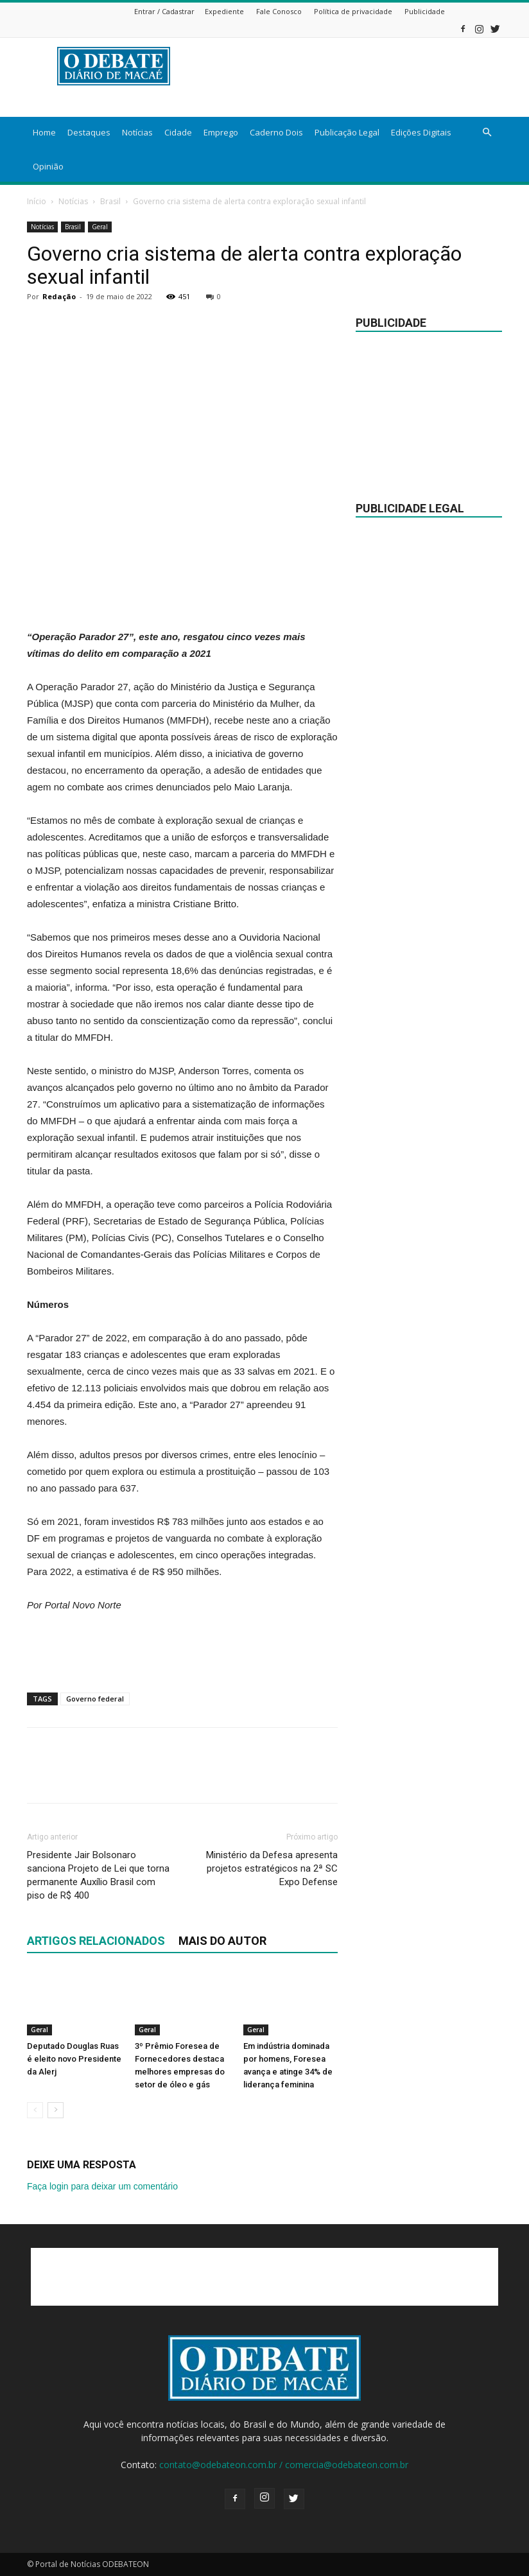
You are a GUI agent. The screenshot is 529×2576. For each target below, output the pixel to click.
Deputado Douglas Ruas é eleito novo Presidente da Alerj (74, 2058)
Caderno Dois (276, 132)
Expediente (224, 11)
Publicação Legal (347, 132)
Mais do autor (222, 1940)
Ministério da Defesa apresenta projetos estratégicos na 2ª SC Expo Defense (272, 1868)
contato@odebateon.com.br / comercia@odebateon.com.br (283, 2465)
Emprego (221, 132)
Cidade (178, 132)
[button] (486, 132)
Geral (100, 226)
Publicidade (424, 11)
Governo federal (95, 1698)
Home (44, 132)
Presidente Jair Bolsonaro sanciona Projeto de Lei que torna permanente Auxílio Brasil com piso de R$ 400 (98, 1875)
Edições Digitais (421, 132)
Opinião (48, 166)
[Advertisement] (182, 596)
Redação (59, 296)
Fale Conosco (279, 11)
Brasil (110, 201)
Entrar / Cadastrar (164, 11)
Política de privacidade (353, 11)
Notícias (137, 132)
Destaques (88, 132)
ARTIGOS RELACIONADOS (96, 1940)
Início (36, 201)
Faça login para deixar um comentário (102, 2186)
